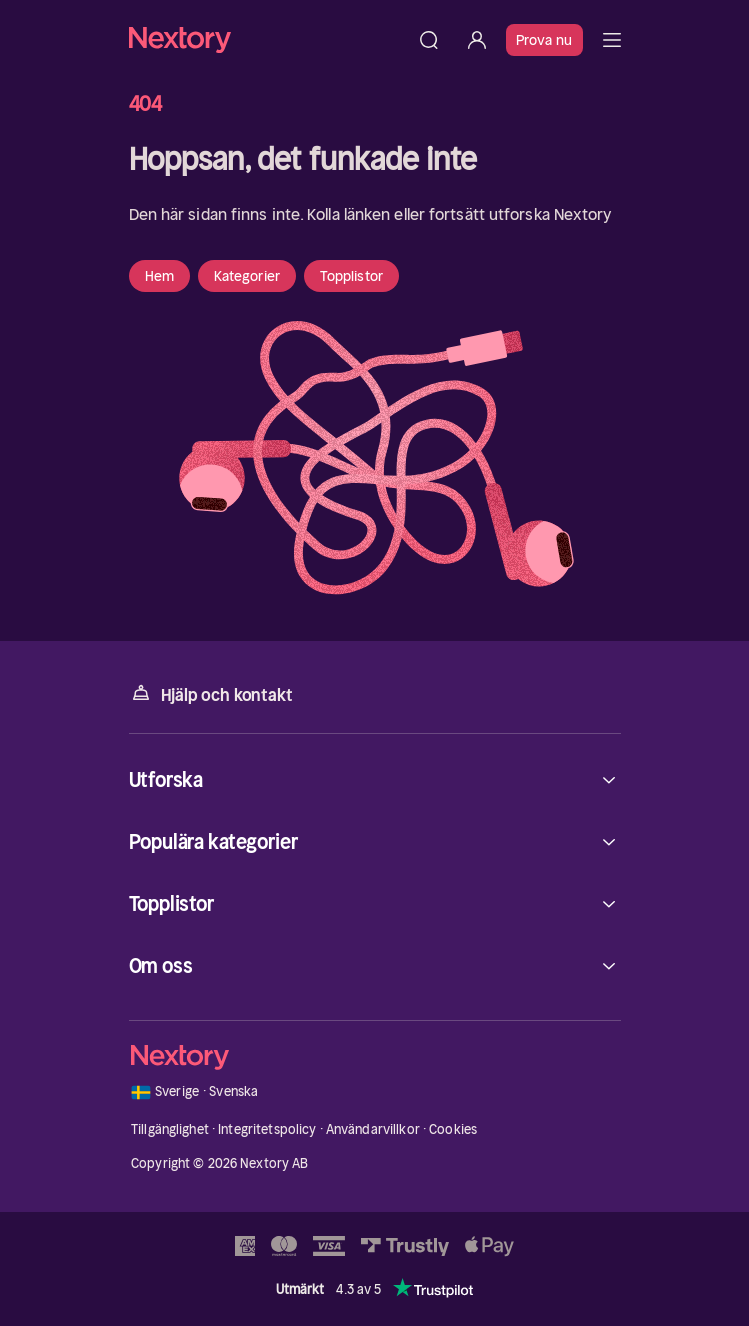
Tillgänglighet (170, 1129)
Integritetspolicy (267, 1129)
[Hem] (267, 39)
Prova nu (544, 40)
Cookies (453, 1129)
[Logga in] (477, 40)
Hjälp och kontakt (211, 693)
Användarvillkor (373, 1129)
